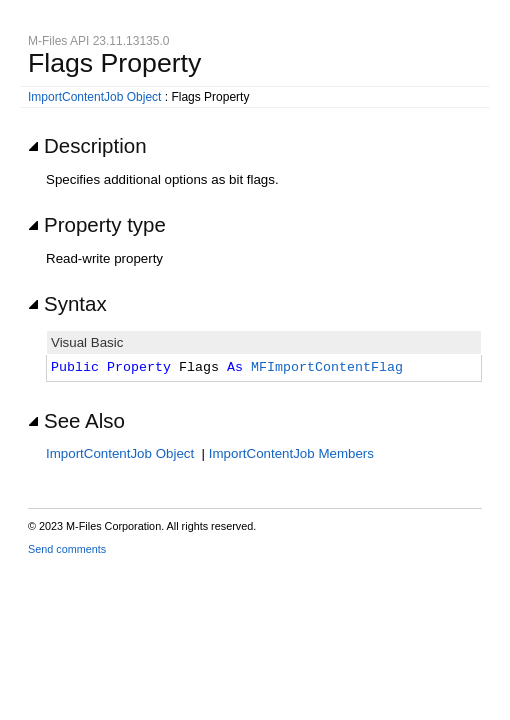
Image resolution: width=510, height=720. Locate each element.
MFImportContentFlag (327, 368)
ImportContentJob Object (94, 97)
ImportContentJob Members (291, 453)
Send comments (67, 549)
